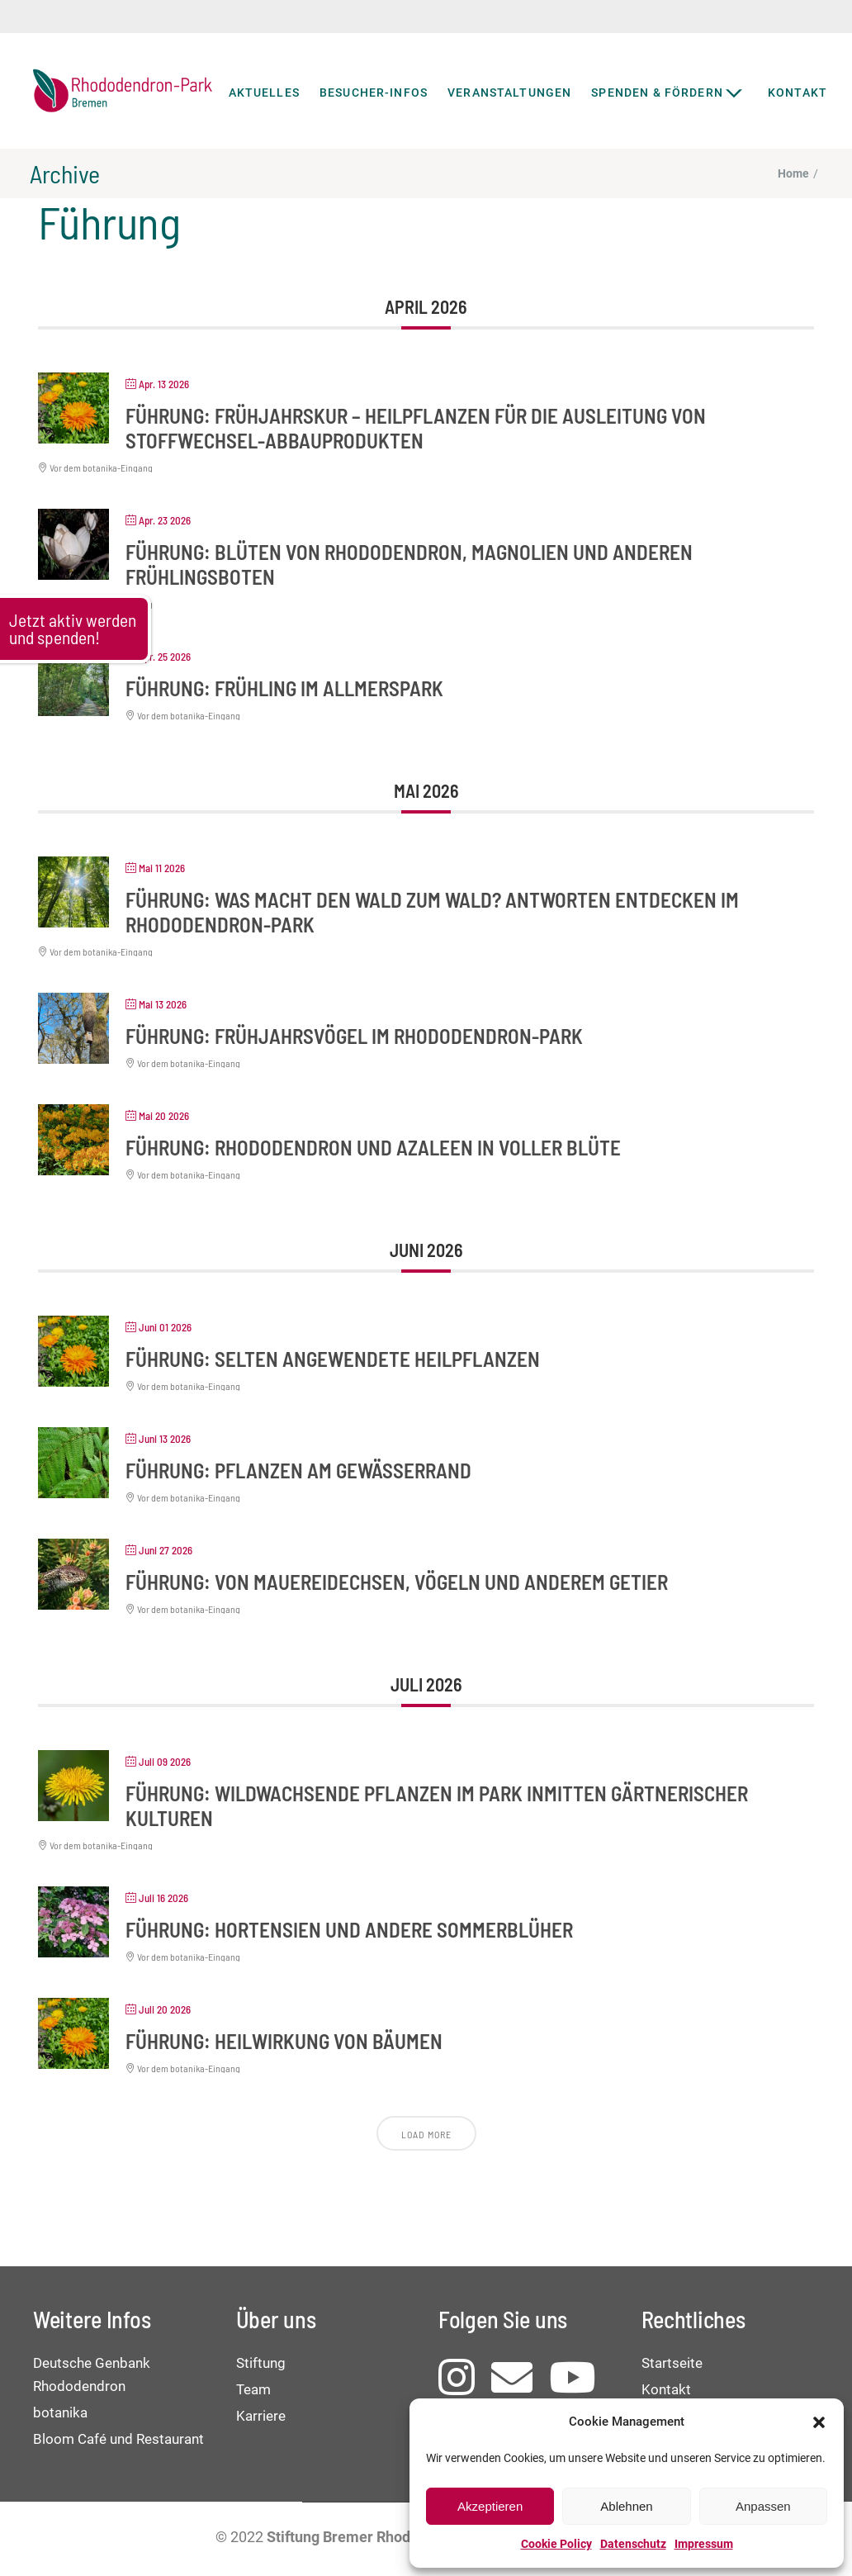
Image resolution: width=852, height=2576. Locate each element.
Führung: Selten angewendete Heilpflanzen (332, 1358)
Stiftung (261, 2363)
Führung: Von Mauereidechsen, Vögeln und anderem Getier (396, 1581)
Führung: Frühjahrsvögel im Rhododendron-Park (354, 1035)
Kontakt (666, 2389)
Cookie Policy (556, 2543)
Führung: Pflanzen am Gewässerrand (298, 1470)
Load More (426, 2134)
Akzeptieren (490, 2506)
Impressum (703, 2543)
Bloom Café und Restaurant (118, 2439)
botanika (60, 2412)
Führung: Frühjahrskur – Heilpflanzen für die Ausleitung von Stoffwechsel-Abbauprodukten (415, 428)
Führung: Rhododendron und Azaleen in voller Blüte (373, 1147)
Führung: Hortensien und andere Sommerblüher (349, 1929)
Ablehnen (626, 2506)
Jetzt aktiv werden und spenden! (72, 629)
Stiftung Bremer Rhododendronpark (385, 2536)
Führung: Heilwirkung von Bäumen (284, 2040)
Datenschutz (633, 2543)
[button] (819, 2422)
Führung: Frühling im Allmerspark (284, 688)
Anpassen (763, 2506)
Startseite (672, 2363)
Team (253, 2389)
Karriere (261, 2416)
